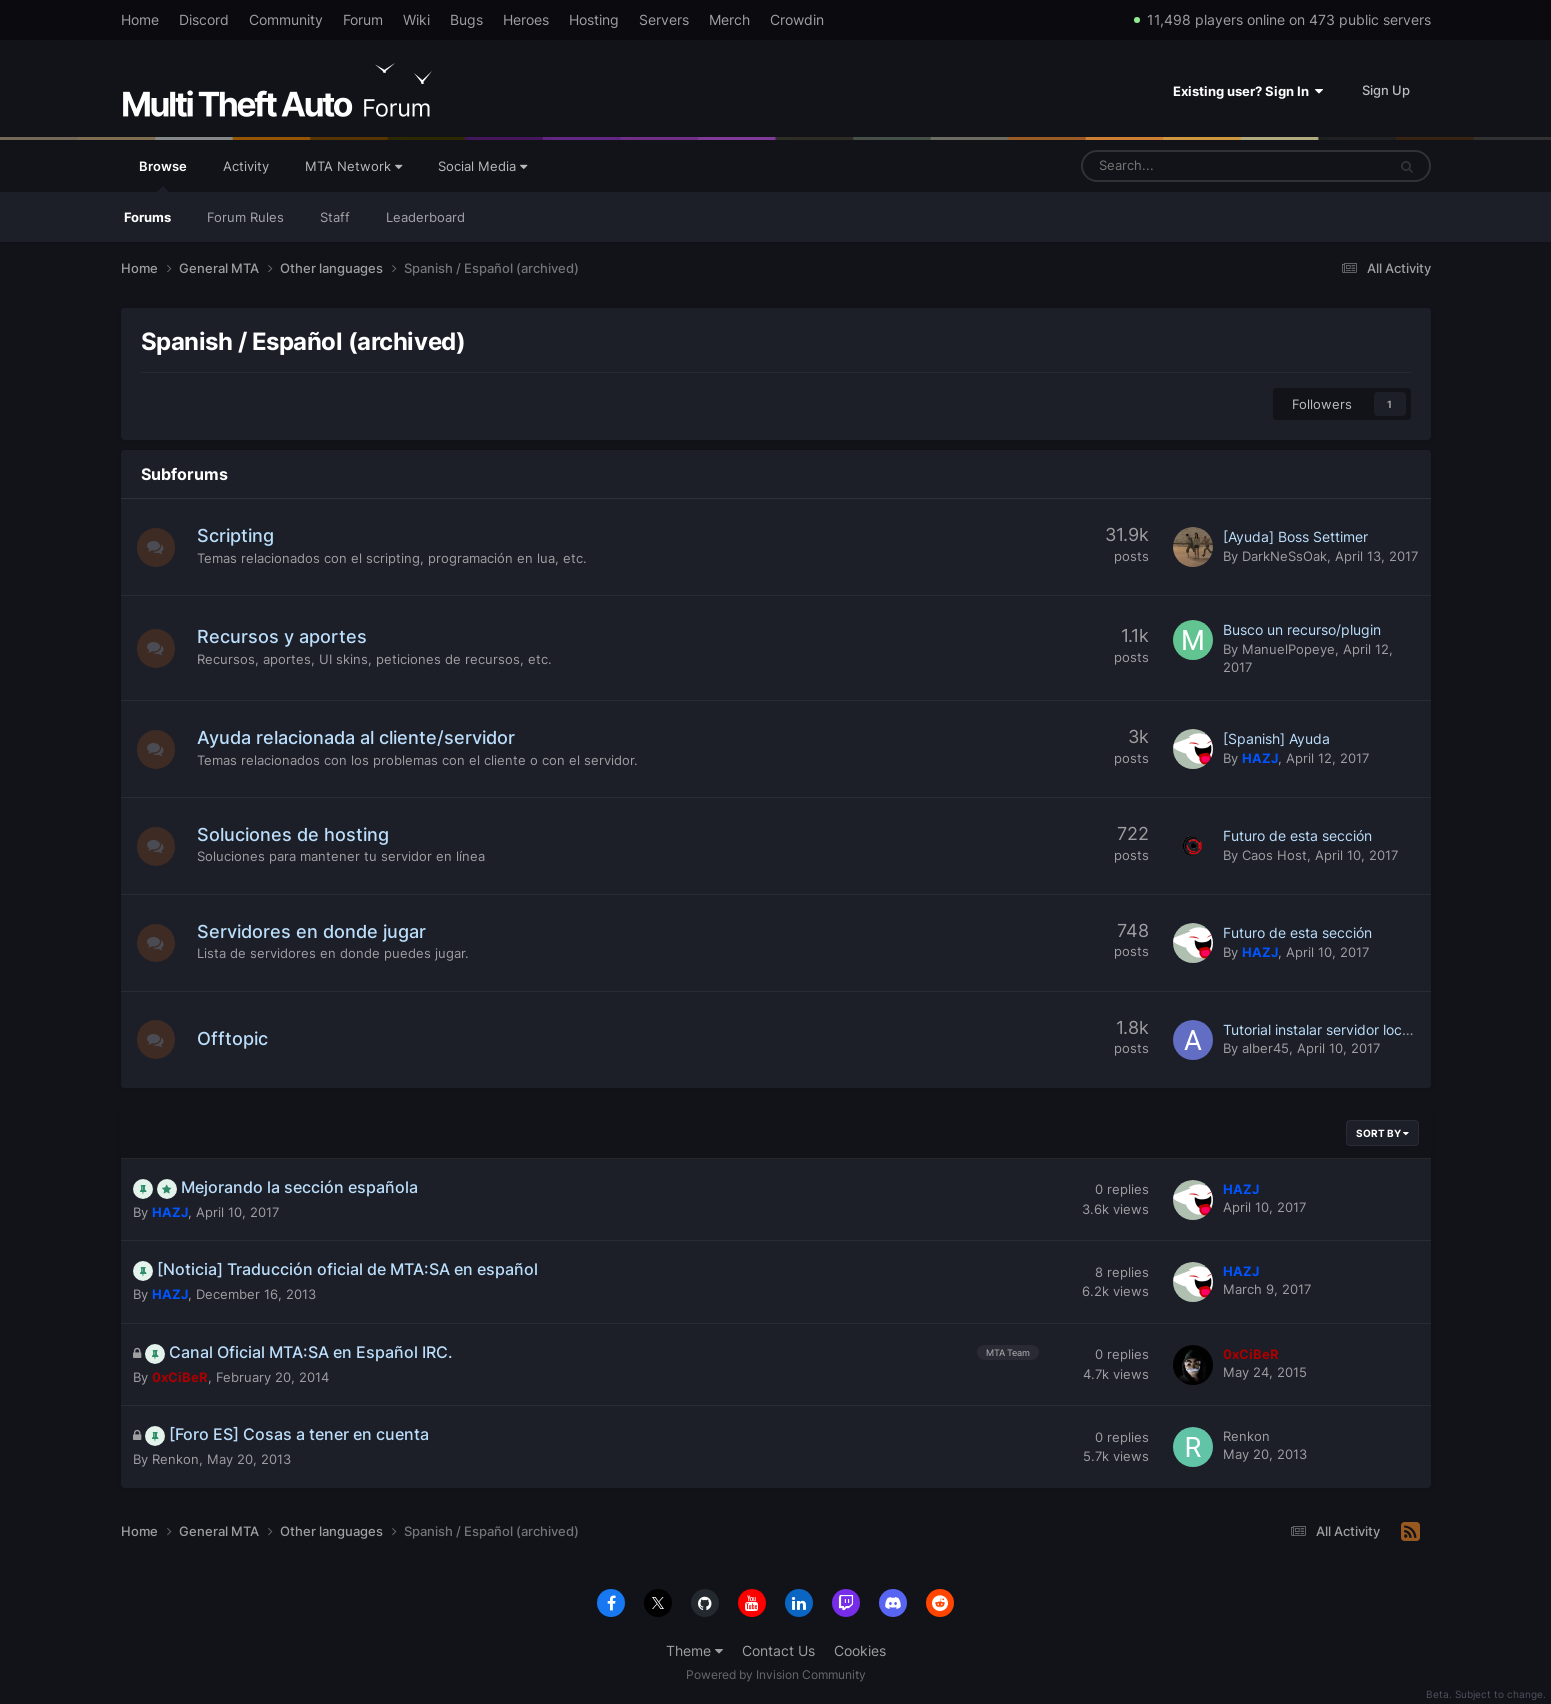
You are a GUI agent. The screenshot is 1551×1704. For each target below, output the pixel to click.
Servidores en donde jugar (313, 931)
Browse (163, 175)
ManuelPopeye (1288, 649)
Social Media (482, 166)
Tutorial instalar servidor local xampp (1343, 1029)
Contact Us (778, 1650)
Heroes (526, 19)
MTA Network (353, 166)
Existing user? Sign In (1248, 91)
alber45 (1265, 1048)
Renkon (175, 1459)
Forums (147, 217)
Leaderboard (425, 217)
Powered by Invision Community (776, 1674)
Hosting (594, 19)
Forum (363, 19)
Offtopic (234, 1038)
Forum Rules (245, 217)
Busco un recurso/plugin (1302, 629)
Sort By (1382, 1133)
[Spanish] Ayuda (1276, 738)
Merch (729, 19)
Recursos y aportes (284, 636)
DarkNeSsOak (1284, 556)
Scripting (237, 535)
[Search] (1183, 166)
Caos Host (1274, 855)
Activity (246, 166)
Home (140, 19)
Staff (335, 217)
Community (286, 19)
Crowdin (797, 19)
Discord (204, 19)
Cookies (860, 1650)
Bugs (466, 19)
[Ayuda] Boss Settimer (1295, 536)
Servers (664, 19)
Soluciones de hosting (295, 834)
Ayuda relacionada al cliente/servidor (358, 737)
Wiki (416, 19)
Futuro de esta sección (1297, 835)
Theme (694, 1650)
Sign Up (1386, 90)
